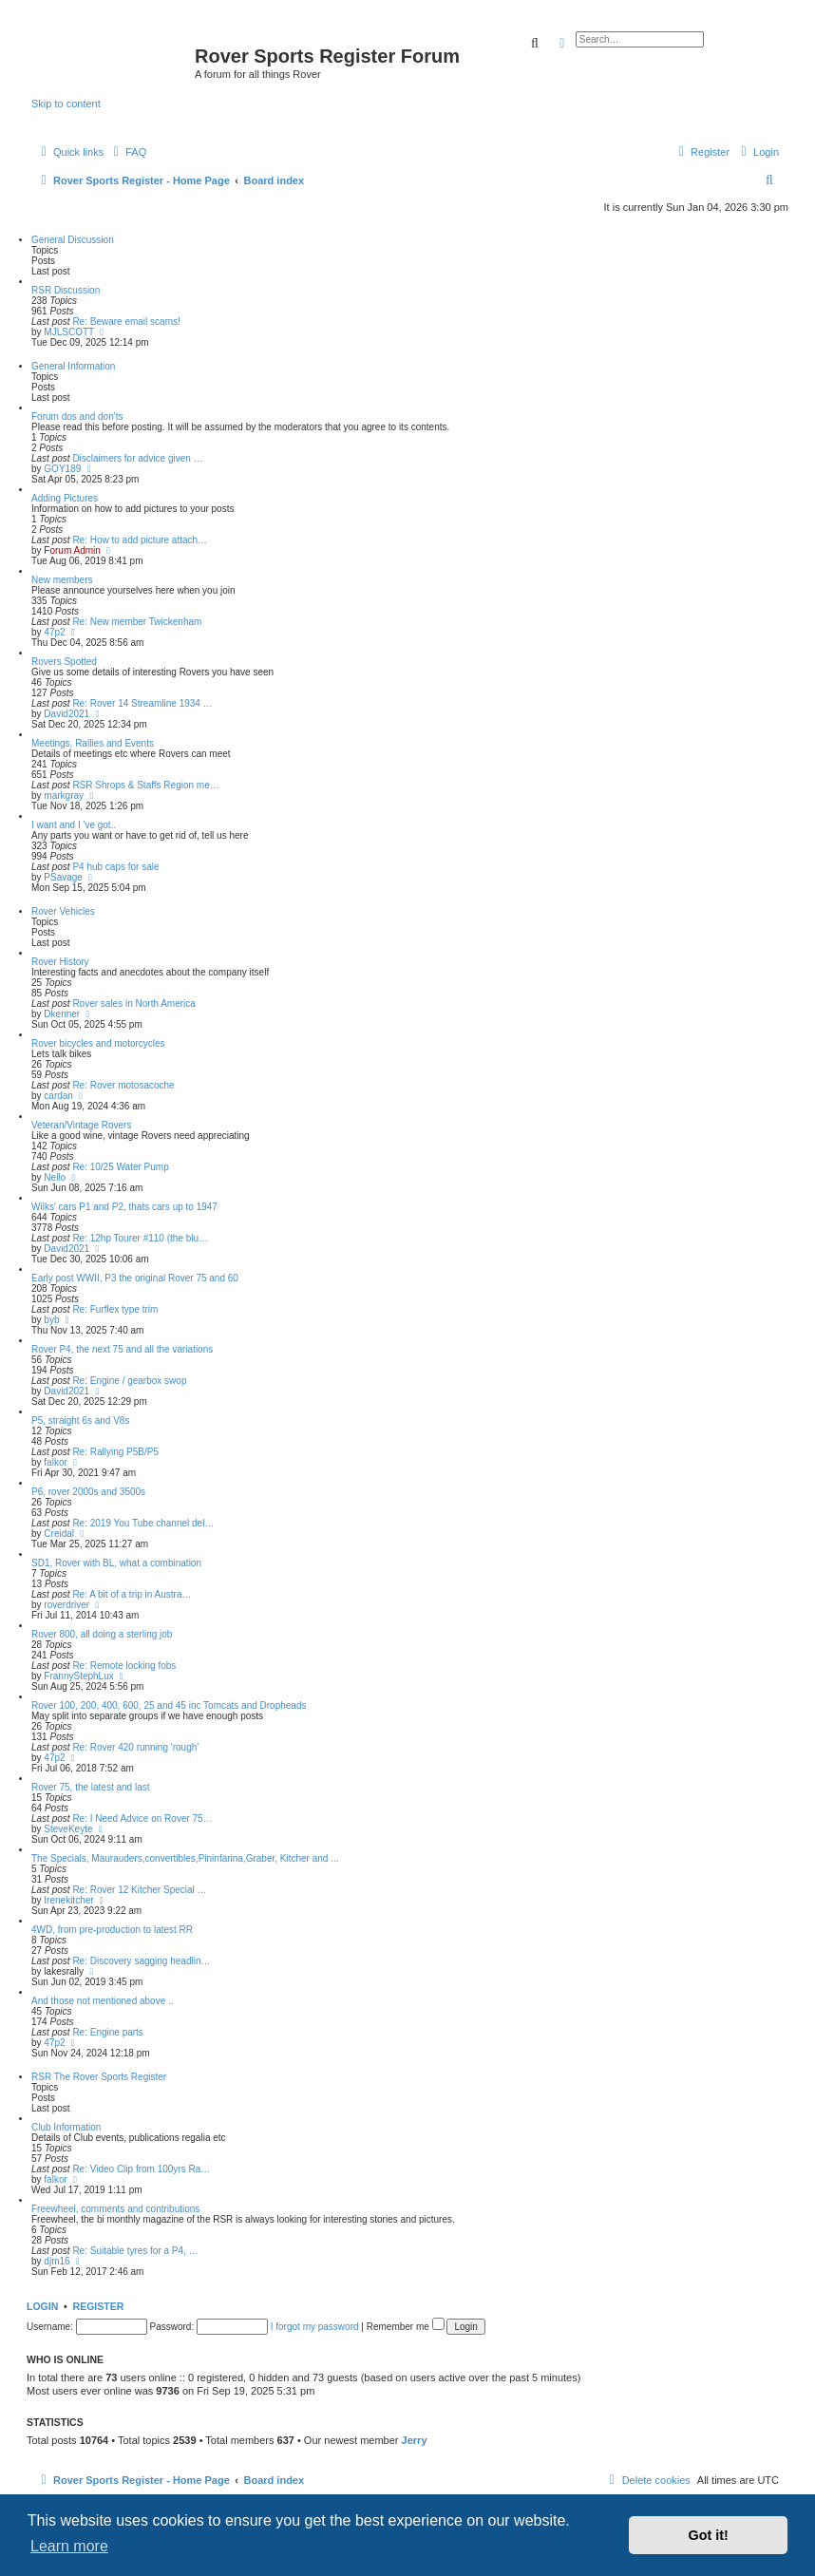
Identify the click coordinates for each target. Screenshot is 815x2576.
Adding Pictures (64, 498)
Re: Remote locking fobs (124, 1665)
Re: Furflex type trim (115, 1309)
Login (42, 2306)
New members (61, 580)
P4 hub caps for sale (115, 867)
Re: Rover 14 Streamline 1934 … (142, 703)
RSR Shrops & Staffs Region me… (145, 785)
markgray (64, 795)
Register (98, 2306)
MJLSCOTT (69, 332)
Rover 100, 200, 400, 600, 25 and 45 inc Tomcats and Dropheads (168, 1705)
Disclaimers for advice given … (137, 458)
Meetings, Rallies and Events (92, 743)
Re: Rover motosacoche (123, 1085)
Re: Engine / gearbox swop (129, 1380)
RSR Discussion (65, 290)
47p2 (54, 632)
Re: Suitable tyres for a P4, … (135, 2250)
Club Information (66, 2127)
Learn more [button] (69, 2546)
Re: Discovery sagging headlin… (141, 1961)
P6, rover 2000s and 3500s (88, 1492)
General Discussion (72, 240)
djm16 (56, 2261)
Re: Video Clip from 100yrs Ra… (141, 2169)
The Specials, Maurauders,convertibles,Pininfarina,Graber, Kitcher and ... (185, 1858)
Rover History (60, 962)
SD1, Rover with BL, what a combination (116, 1563)
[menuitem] (127, 152)
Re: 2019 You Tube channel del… (143, 1523)
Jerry (414, 2440)
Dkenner (62, 1014)
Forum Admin (72, 550)
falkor (55, 1462)
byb (51, 1320)
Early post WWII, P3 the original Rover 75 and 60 (134, 1278)
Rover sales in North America (134, 1003)
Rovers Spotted (64, 661)
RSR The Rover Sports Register (98, 2077)
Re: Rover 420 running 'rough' (135, 1747)
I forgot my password (315, 2326)
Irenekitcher (68, 1900)
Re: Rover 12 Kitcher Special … (139, 1890)
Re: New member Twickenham (136, 621)
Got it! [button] (709, 2535)
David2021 (66, 714)
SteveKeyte (68, 1829)
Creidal (59, 1533)
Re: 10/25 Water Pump (120, 1167)
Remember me (406, 2326)
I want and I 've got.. (73, 825)
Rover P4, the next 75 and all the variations (122, 1349)
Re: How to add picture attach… (139, 540)
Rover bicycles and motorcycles (98, 1043)
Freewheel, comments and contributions (115, 2209)
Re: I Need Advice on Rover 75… (142, 1818)
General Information (73, 366)
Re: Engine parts (107, 2032)
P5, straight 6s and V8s (80, 1420)
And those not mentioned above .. (102, 2001)
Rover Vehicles (63, 911)
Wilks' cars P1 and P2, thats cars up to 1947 (124, 1207)
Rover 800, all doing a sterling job (101, 1634)
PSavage (63, 877)
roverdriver (66, 1605)
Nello (55, 1177)
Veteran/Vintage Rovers (81, 1125)
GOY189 (62, 469)
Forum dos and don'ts (77, 416)
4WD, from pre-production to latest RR (112, 1929)
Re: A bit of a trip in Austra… (131, 1594)
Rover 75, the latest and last (90, 1787)
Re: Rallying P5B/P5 (115, 1452)
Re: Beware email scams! (126, 321)
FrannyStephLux (78, 1676)
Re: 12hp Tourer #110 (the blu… (140, 1238)
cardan (58, 1095)
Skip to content (66, 103)
